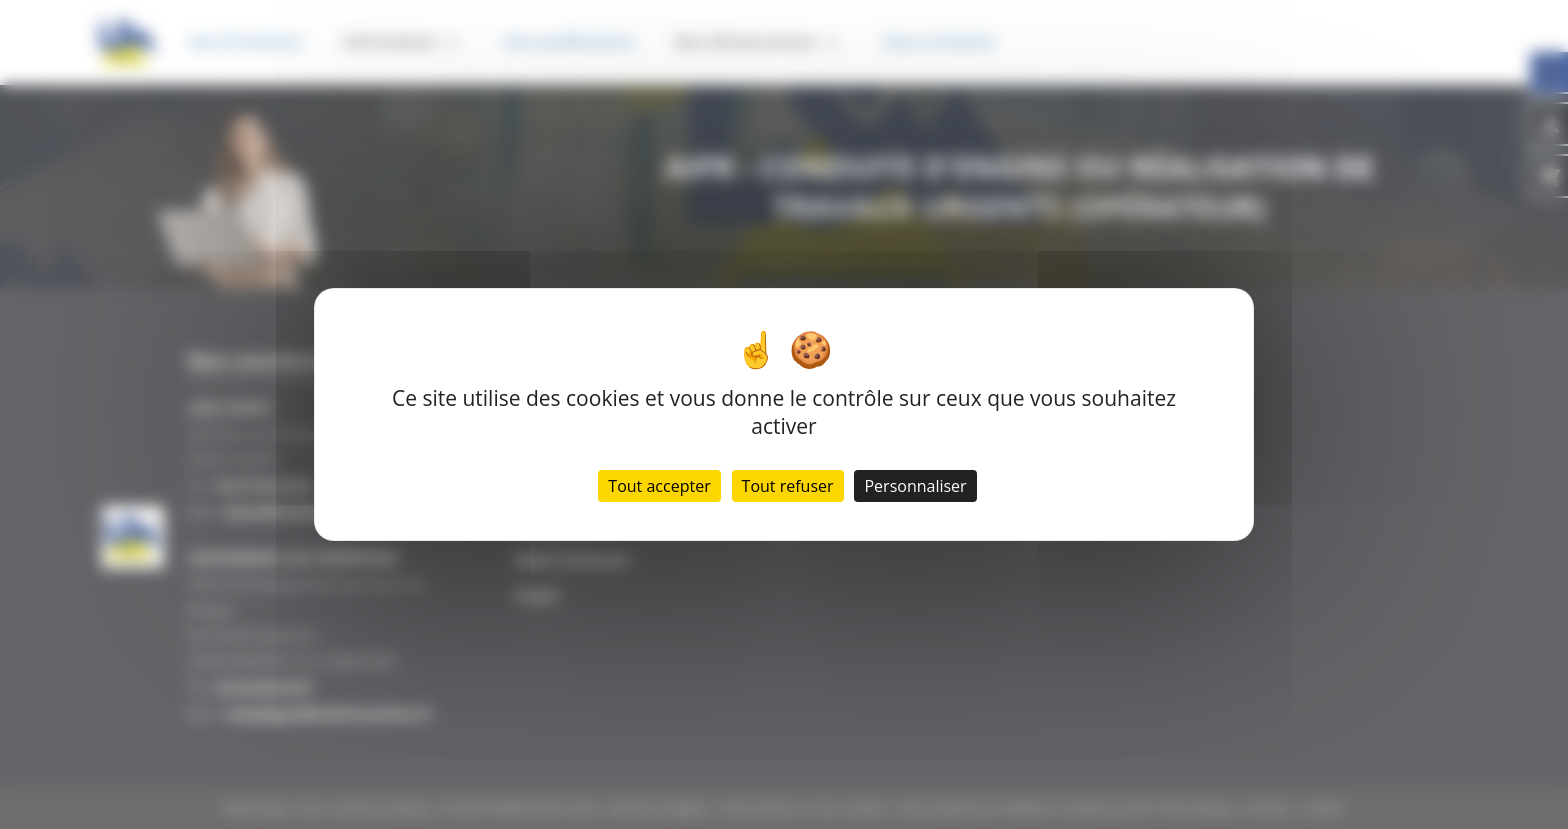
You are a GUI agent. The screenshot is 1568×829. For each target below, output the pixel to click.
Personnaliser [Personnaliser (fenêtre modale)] (915, 486)
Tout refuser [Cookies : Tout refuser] (788, 486)
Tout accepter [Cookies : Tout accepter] (659, 486)
